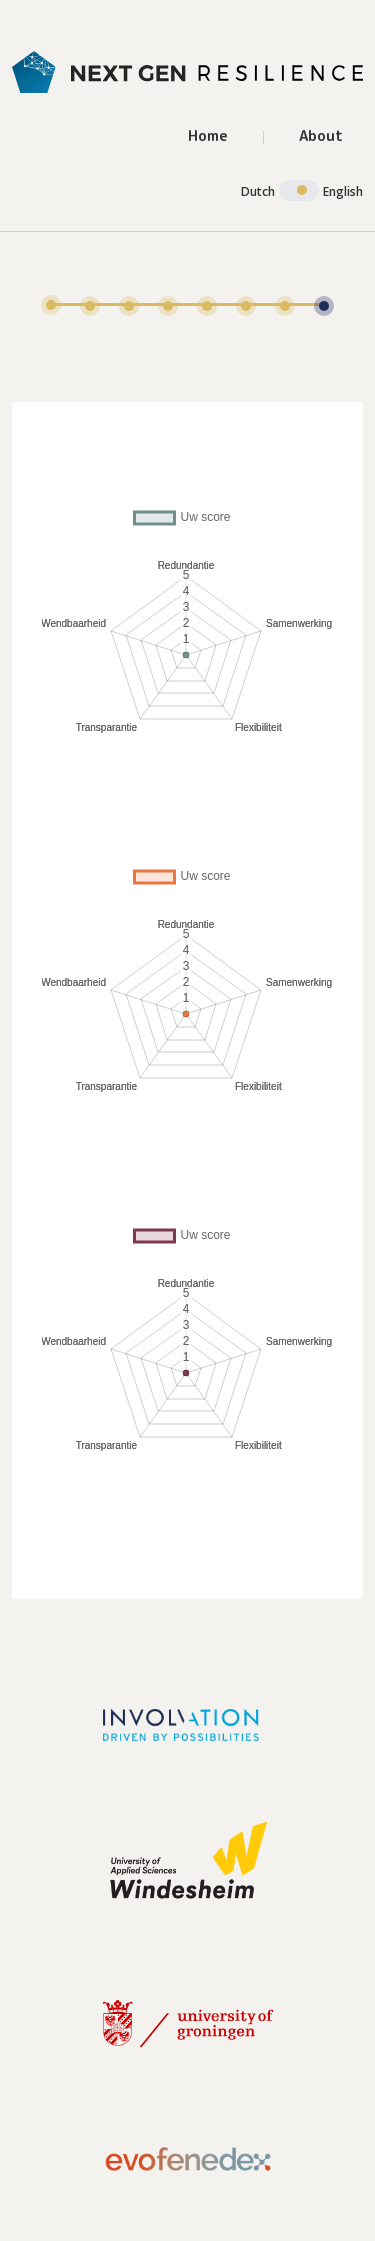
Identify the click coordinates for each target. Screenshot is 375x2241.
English (343, 191)
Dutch (258, 191)
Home (208, 136)
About (321, 136)
